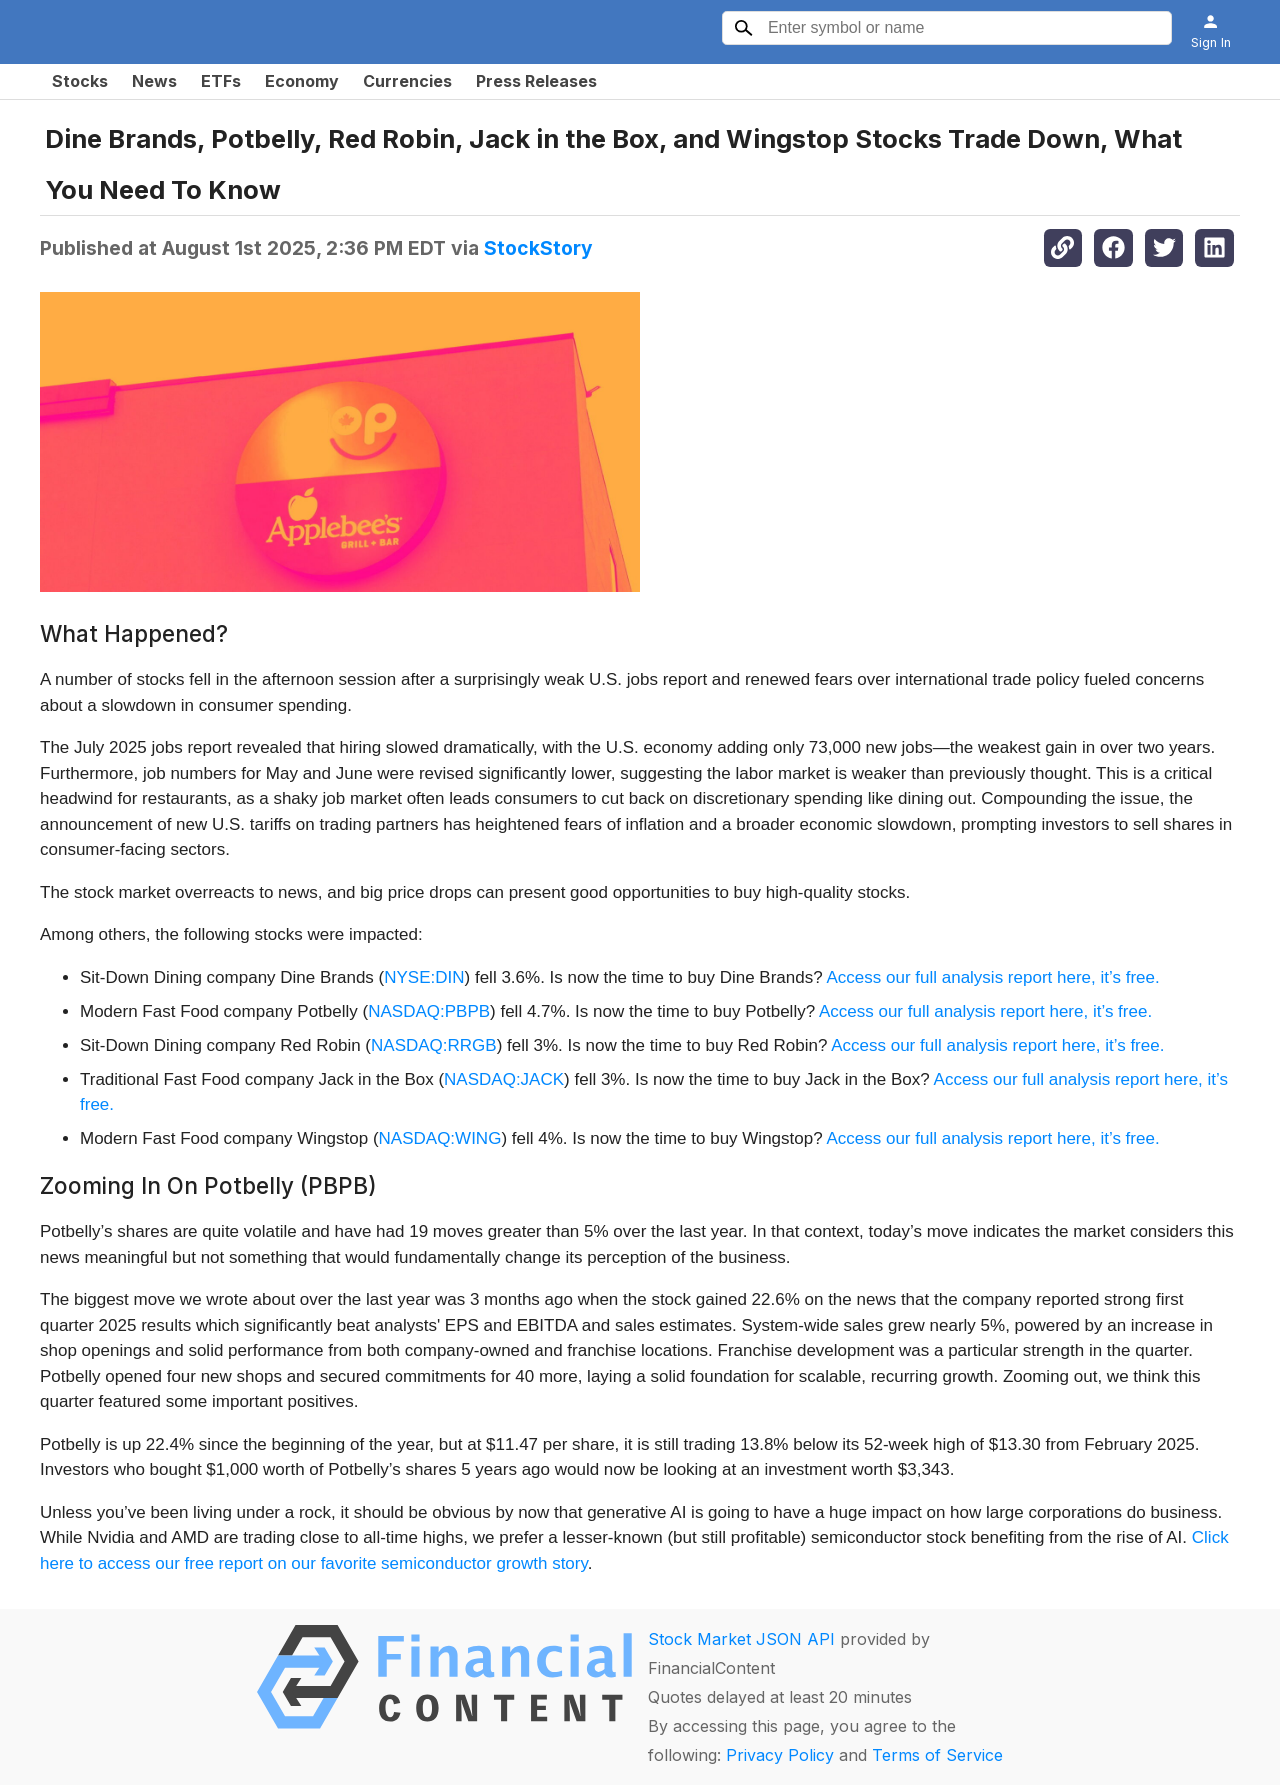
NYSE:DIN (424, 977)
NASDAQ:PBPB (429, 1011)
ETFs (221, 81)
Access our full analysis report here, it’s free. (992, 977)
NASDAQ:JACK (504, 1079)
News (154, 81)
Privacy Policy (780, 1755)
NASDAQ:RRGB (434, 1045)
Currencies (407, 81)
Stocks (80, 81)
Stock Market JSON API (741, 1639)
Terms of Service (937, 1755)
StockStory (538, 248)
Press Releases (536, 81)
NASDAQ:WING (440, 1138)
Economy (302, 81)
